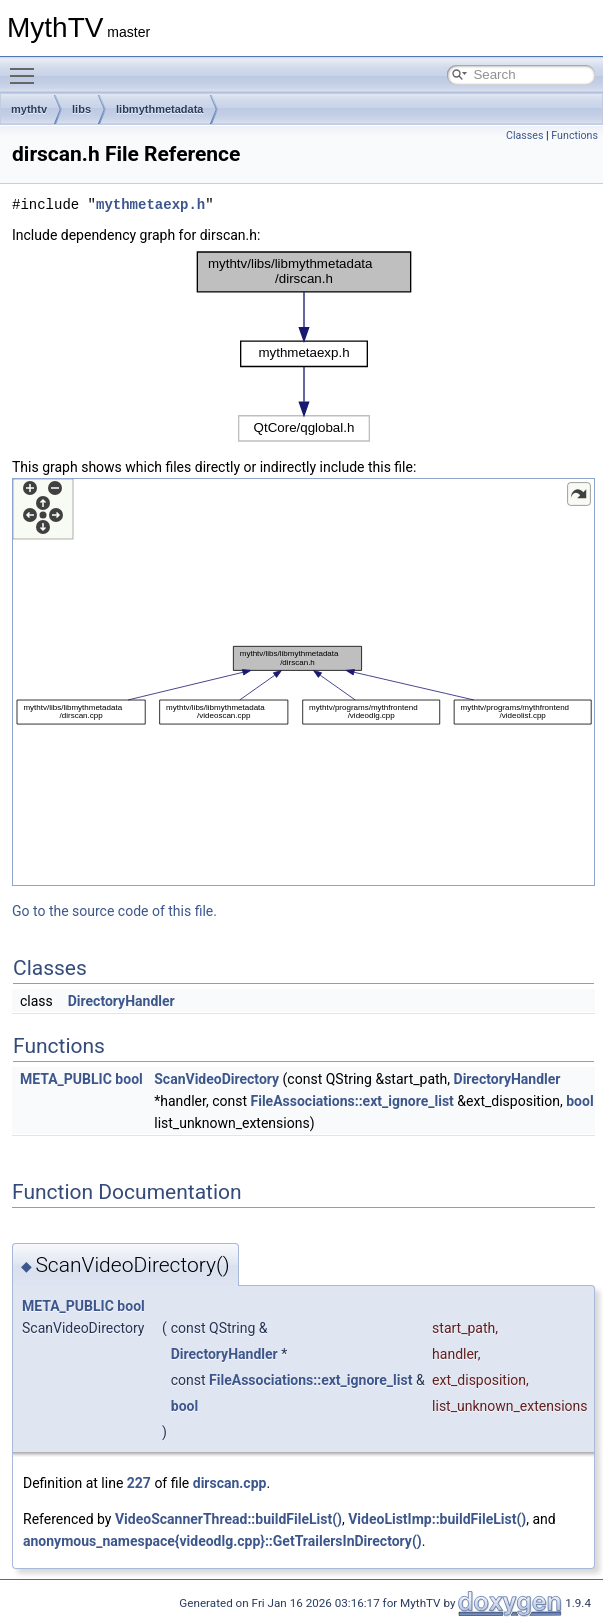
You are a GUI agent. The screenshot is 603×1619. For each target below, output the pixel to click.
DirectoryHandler (121, 1001)
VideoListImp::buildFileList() (437, 1519)
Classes (524, 135)
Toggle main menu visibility (27, 67)
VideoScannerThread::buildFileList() (228, 1519)
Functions (574, 135)
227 (139, 1483)
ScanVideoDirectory (216, 1079)
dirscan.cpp (230, 1483)
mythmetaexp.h (150, 204)
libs (81, 109)
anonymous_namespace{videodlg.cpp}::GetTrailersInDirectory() (222, 1541)
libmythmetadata (159, 109)
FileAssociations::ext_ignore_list (352, 1101)
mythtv (29, 109)
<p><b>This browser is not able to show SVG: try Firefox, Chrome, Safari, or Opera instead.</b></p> (304, 347)
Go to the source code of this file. (114, 911)
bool (128, 1079)
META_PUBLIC (66, 1079)
